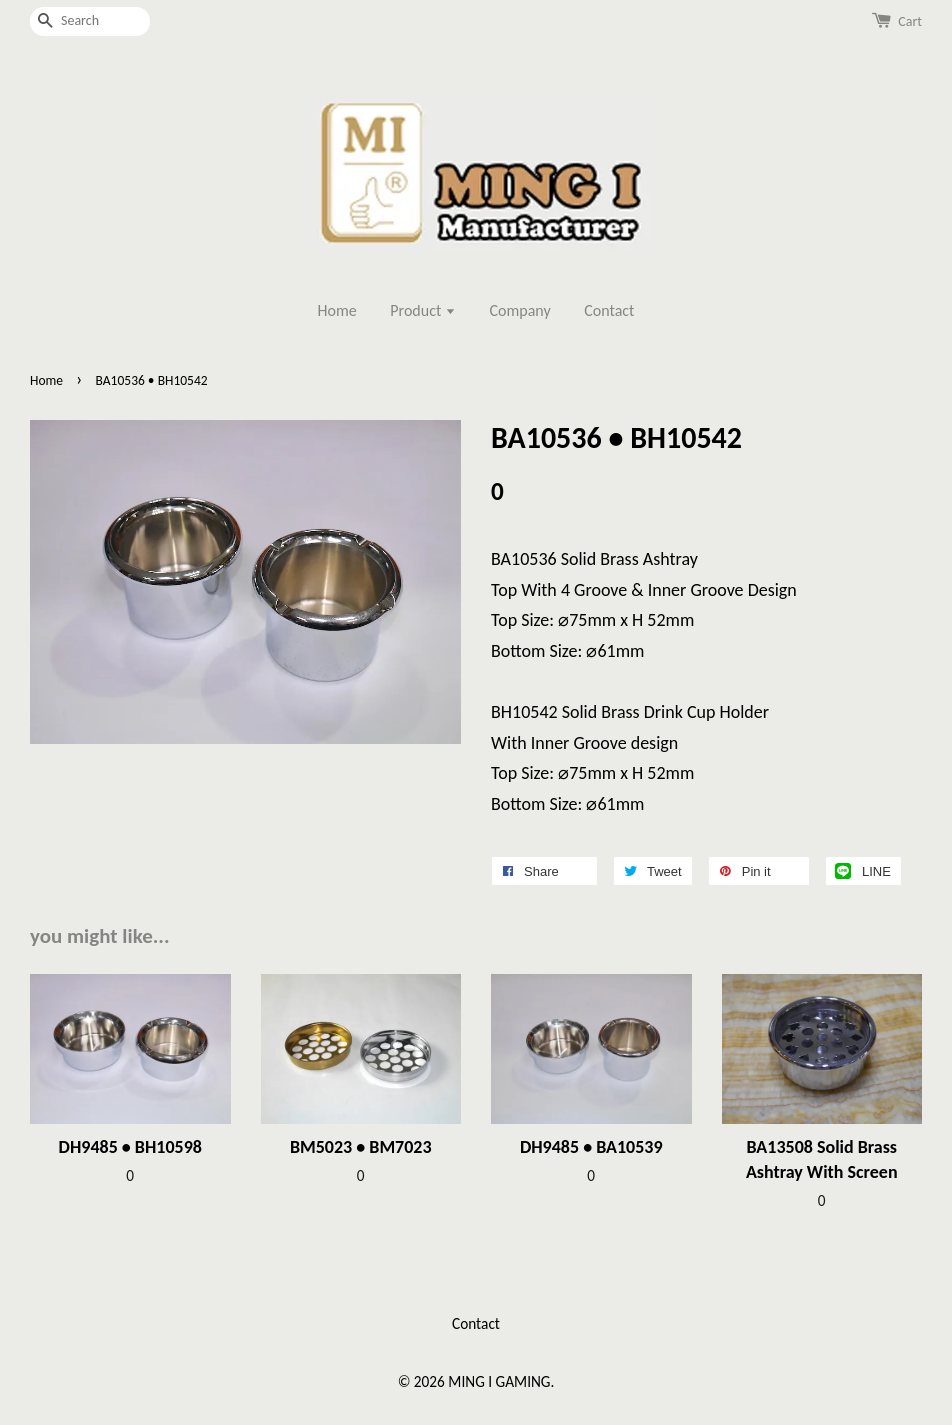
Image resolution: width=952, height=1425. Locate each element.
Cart (910, 21)
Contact (609, 310)
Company (520, 310)
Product (423, 310)
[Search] (90, 21)
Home (337, 310)
